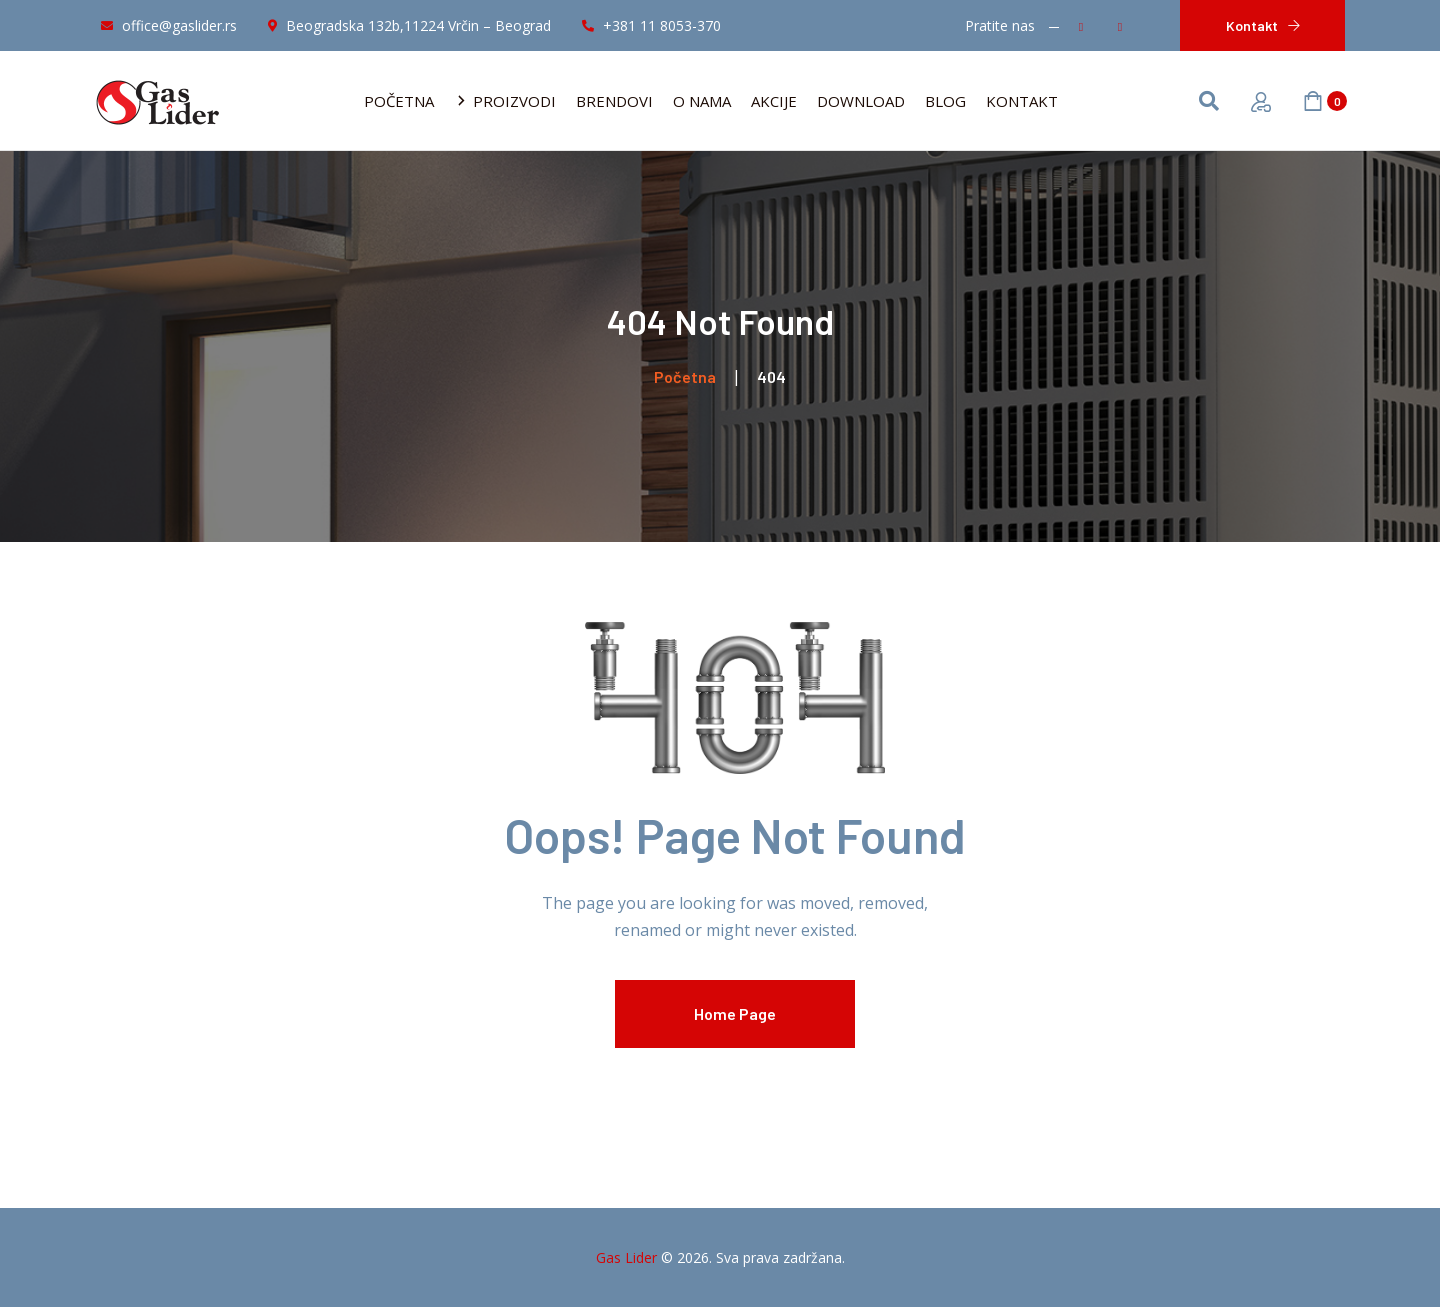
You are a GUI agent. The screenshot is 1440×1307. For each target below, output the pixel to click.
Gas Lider (626, 1257)
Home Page (735, 1013)
